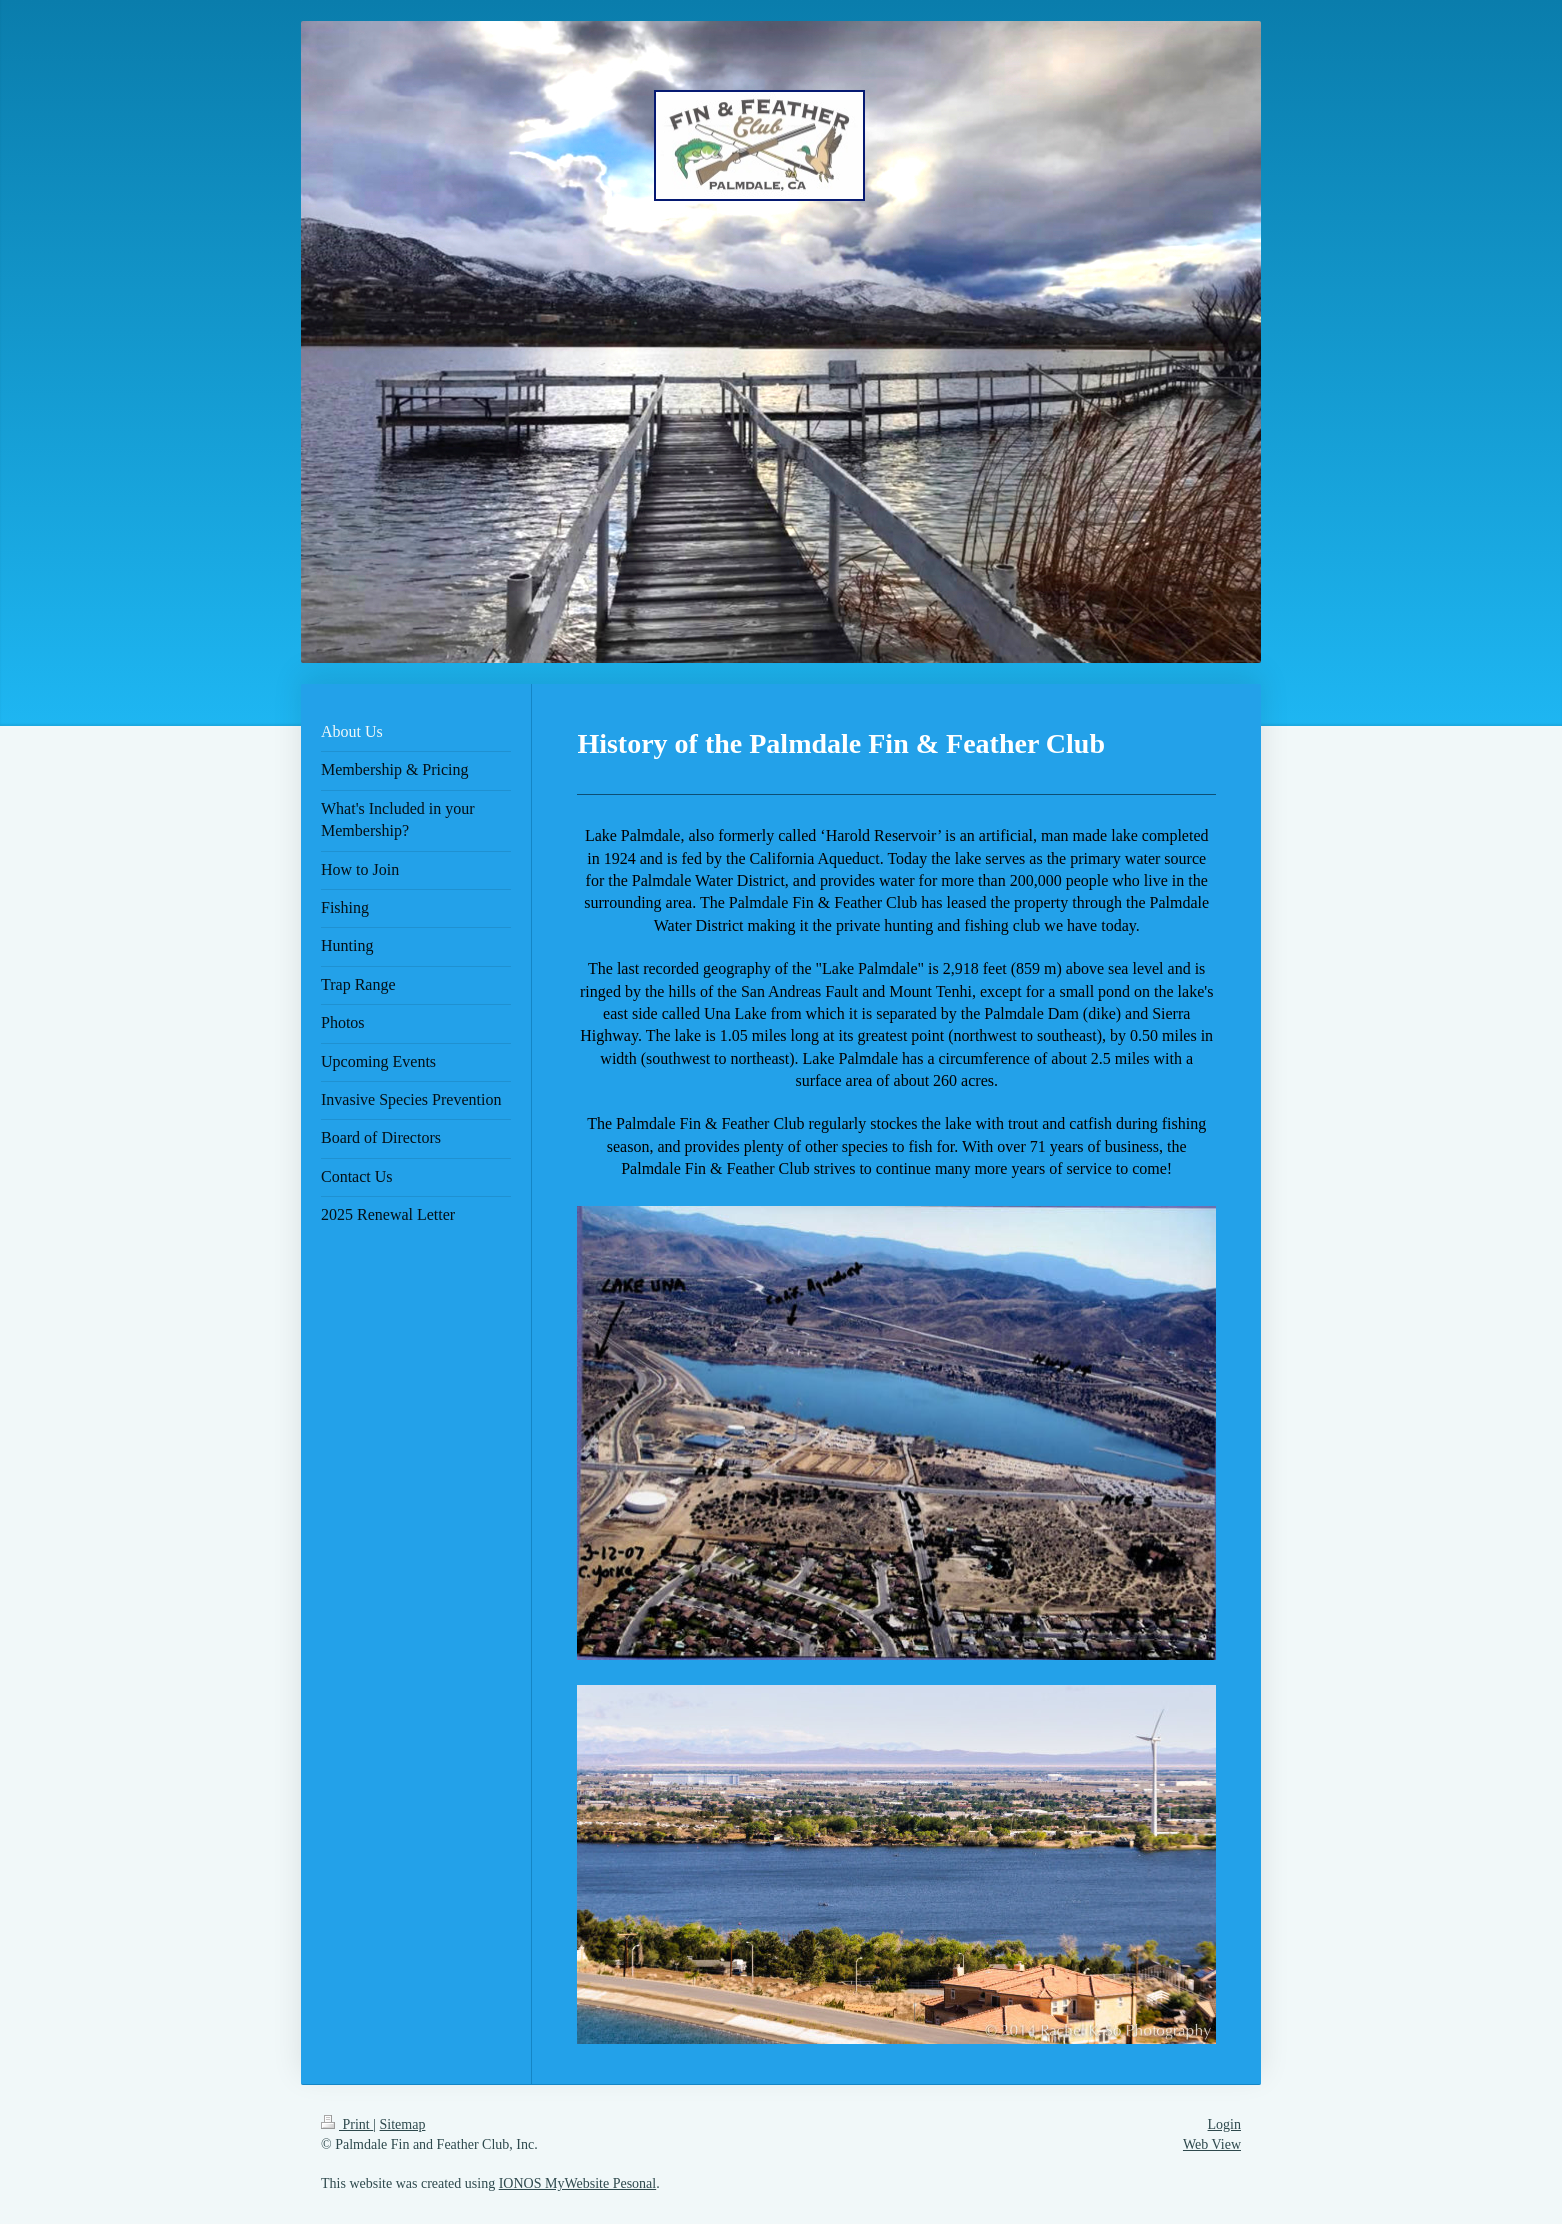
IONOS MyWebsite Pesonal (578, 2183)
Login (1224, 2124)
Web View (1212, 2144)
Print (347, 2124)
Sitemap (403, 2124)
